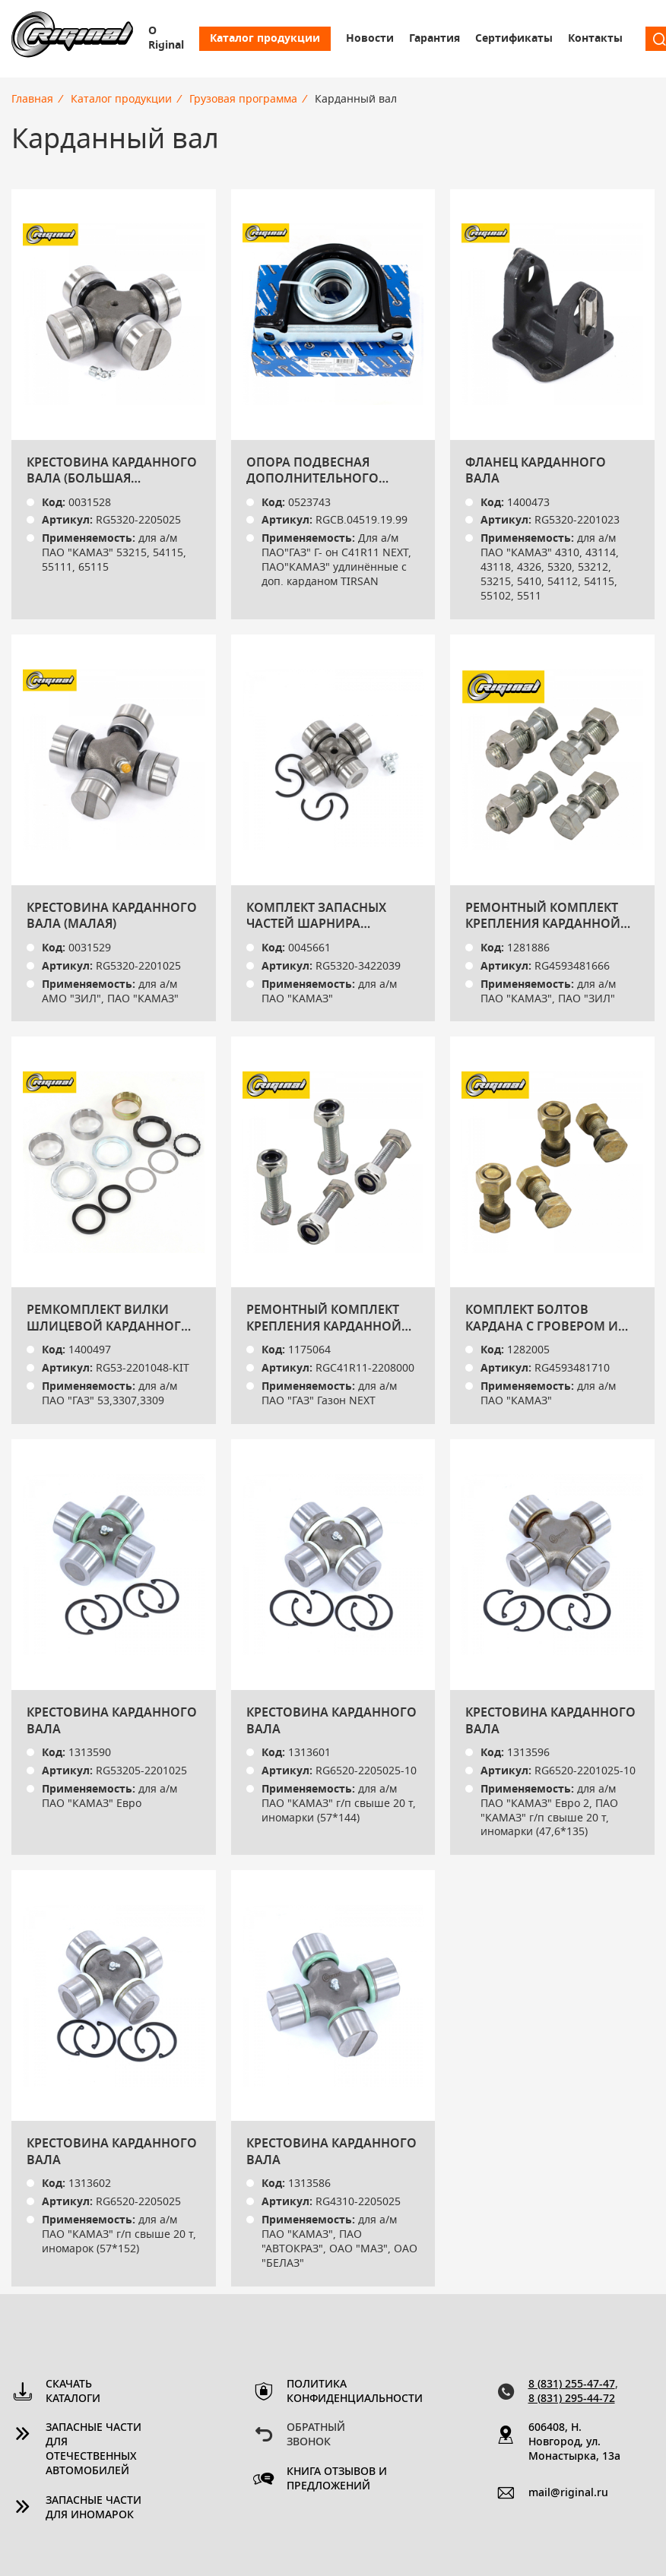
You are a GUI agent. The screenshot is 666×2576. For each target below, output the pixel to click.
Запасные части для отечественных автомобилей (93, 2449)
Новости (370, 38)
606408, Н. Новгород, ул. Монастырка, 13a (574, 2442)
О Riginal (166, 38)
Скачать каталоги (73, 2391)
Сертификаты (514, 38)
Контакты (595, 38)
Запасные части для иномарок (93, 2508)
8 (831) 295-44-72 (571, 2399)
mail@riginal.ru (568, 2493)
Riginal (72, 38)
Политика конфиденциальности (339, 2391)
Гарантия (434, 38)
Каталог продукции (265, 38)
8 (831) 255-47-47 (571, 2384)
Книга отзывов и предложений (337, 2479)
